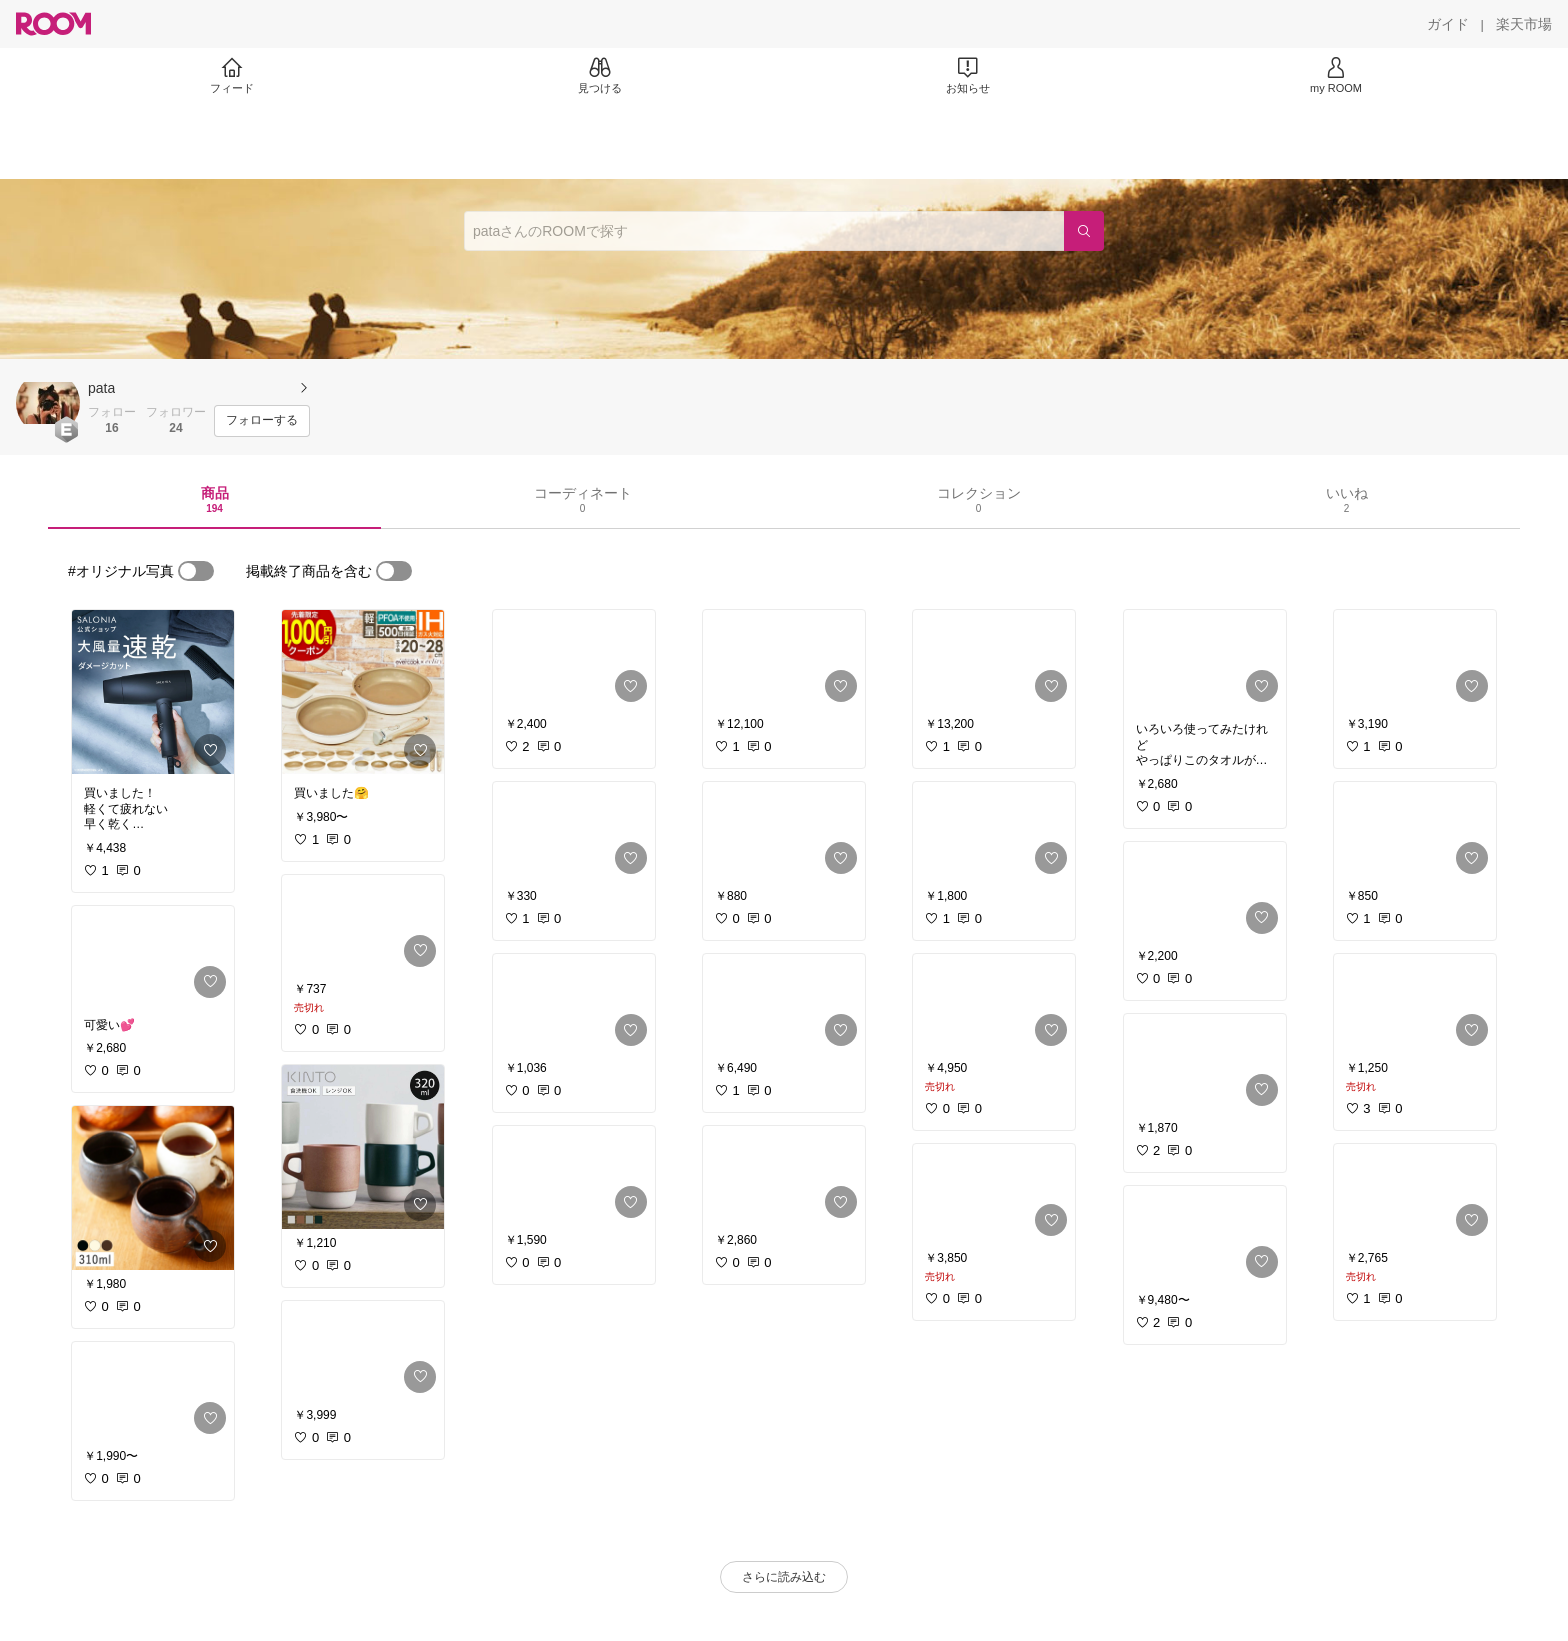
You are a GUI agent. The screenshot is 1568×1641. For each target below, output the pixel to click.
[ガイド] (1448, 24)
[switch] (196, 571)
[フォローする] (262, 421)
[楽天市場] (1524, 24)
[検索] (1084, 231)
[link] (153, 692)
